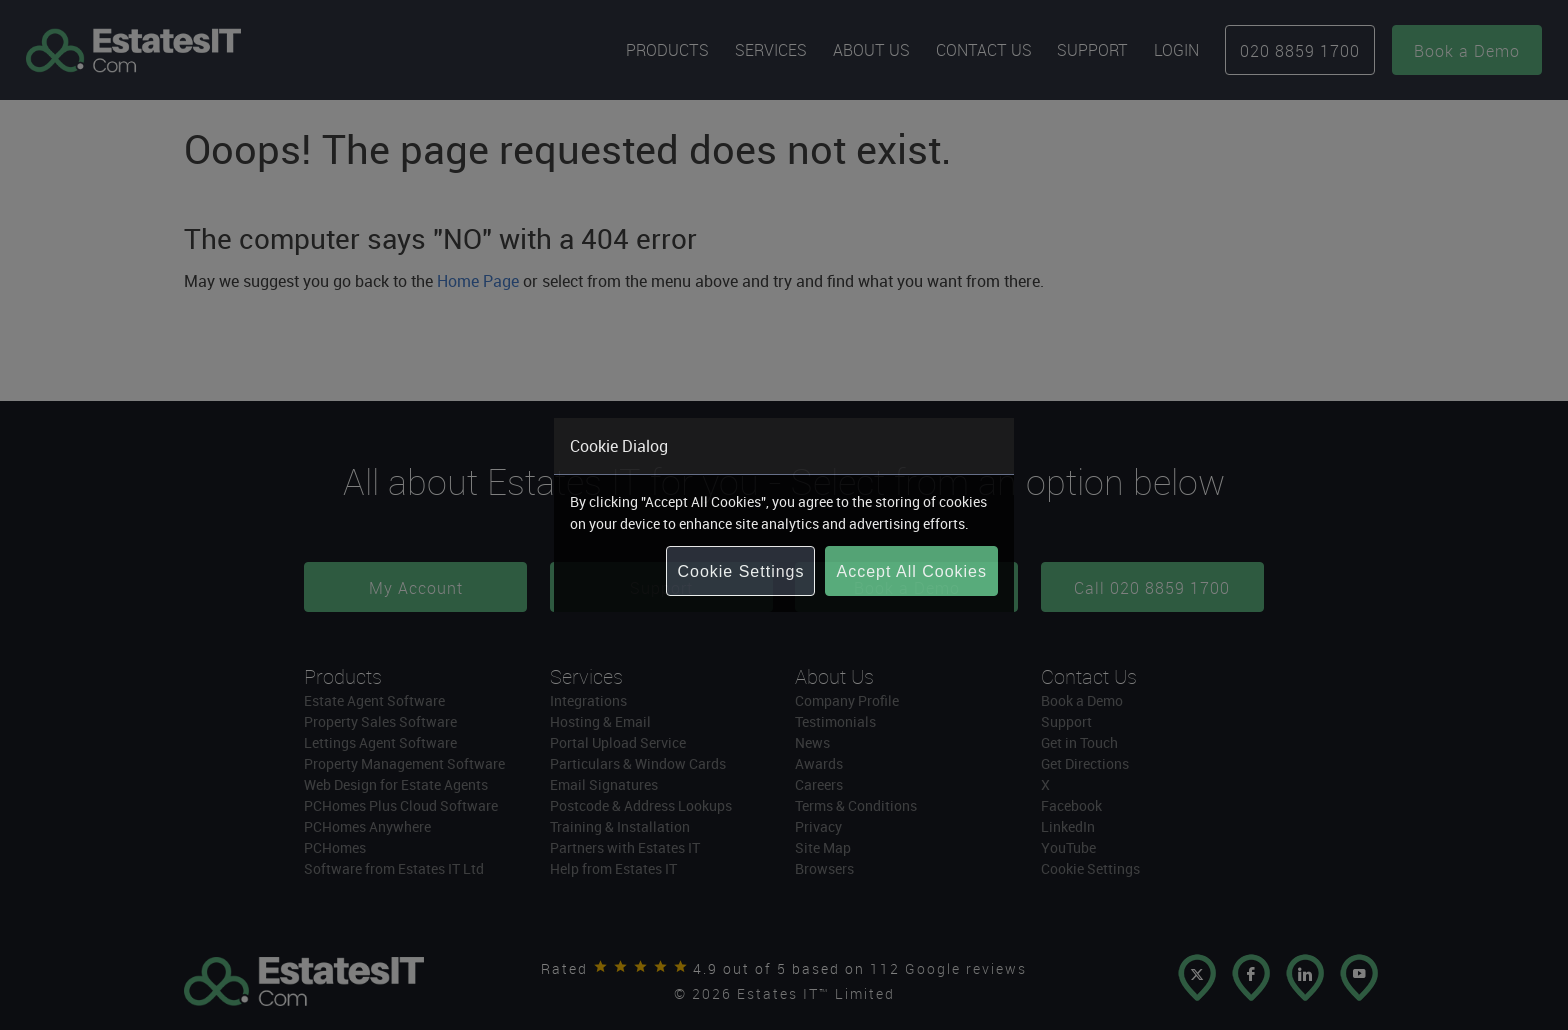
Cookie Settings (740, 571)
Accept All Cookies (911, 571)
